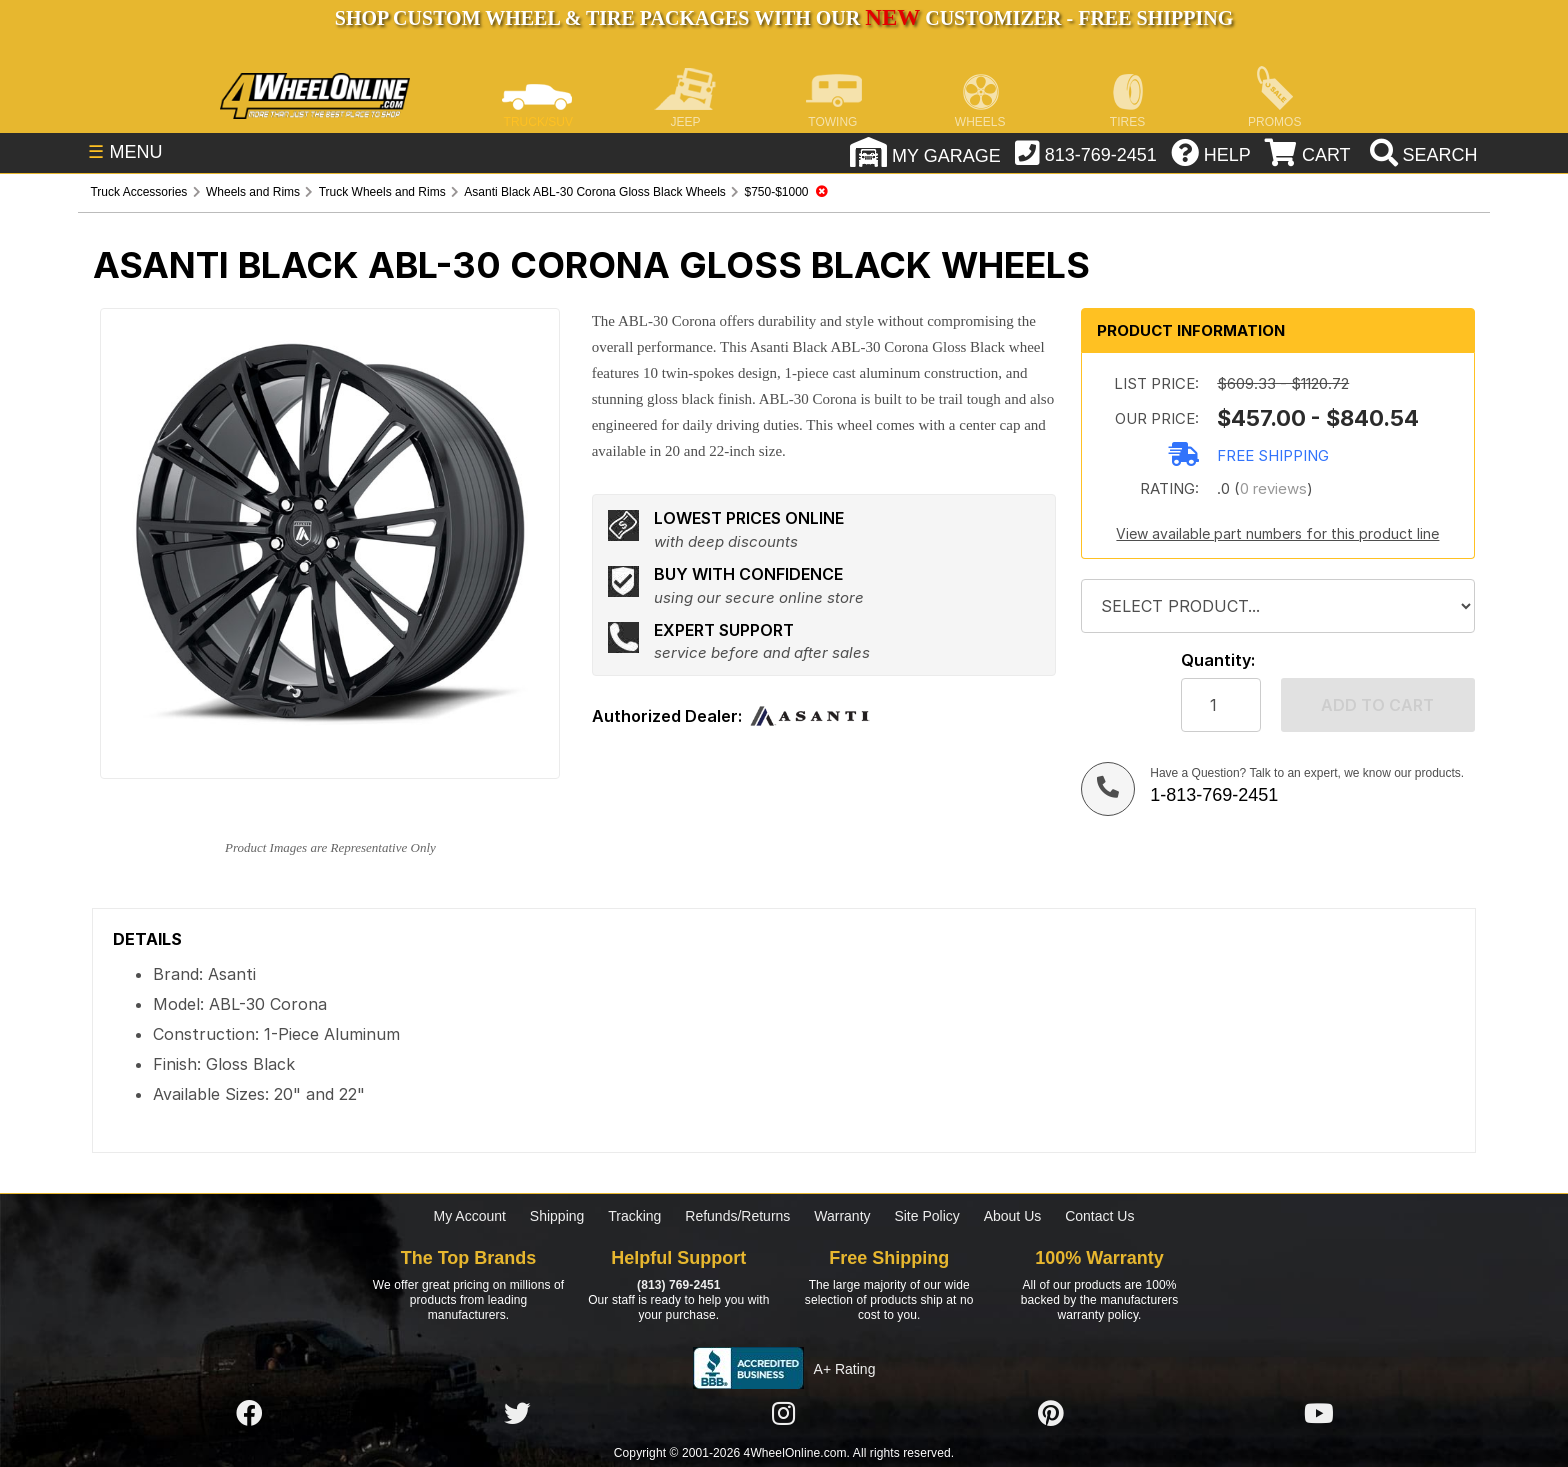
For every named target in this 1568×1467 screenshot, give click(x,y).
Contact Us (1099, 1216)
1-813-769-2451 (1214, 795)
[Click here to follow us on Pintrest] (1051, 1414)
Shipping (557, 1216)
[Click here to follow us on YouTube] (1319, 1414)
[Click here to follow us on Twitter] (517, 1414)
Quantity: (1218, 660)
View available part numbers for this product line (1277, 533)
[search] (1421, 155)
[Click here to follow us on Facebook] (249, 1414)
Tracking (634, 1216)
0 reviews (1273, 488)
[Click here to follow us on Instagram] (784, 1414)
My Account (470, 1216)
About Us (1013, 1216)
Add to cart (1377, 705)
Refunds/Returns (737, 1216)
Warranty (842, 1216)
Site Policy (926, 1216)
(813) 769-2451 (678, 1285)
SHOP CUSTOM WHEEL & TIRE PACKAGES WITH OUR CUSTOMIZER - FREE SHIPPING (784, 18)
